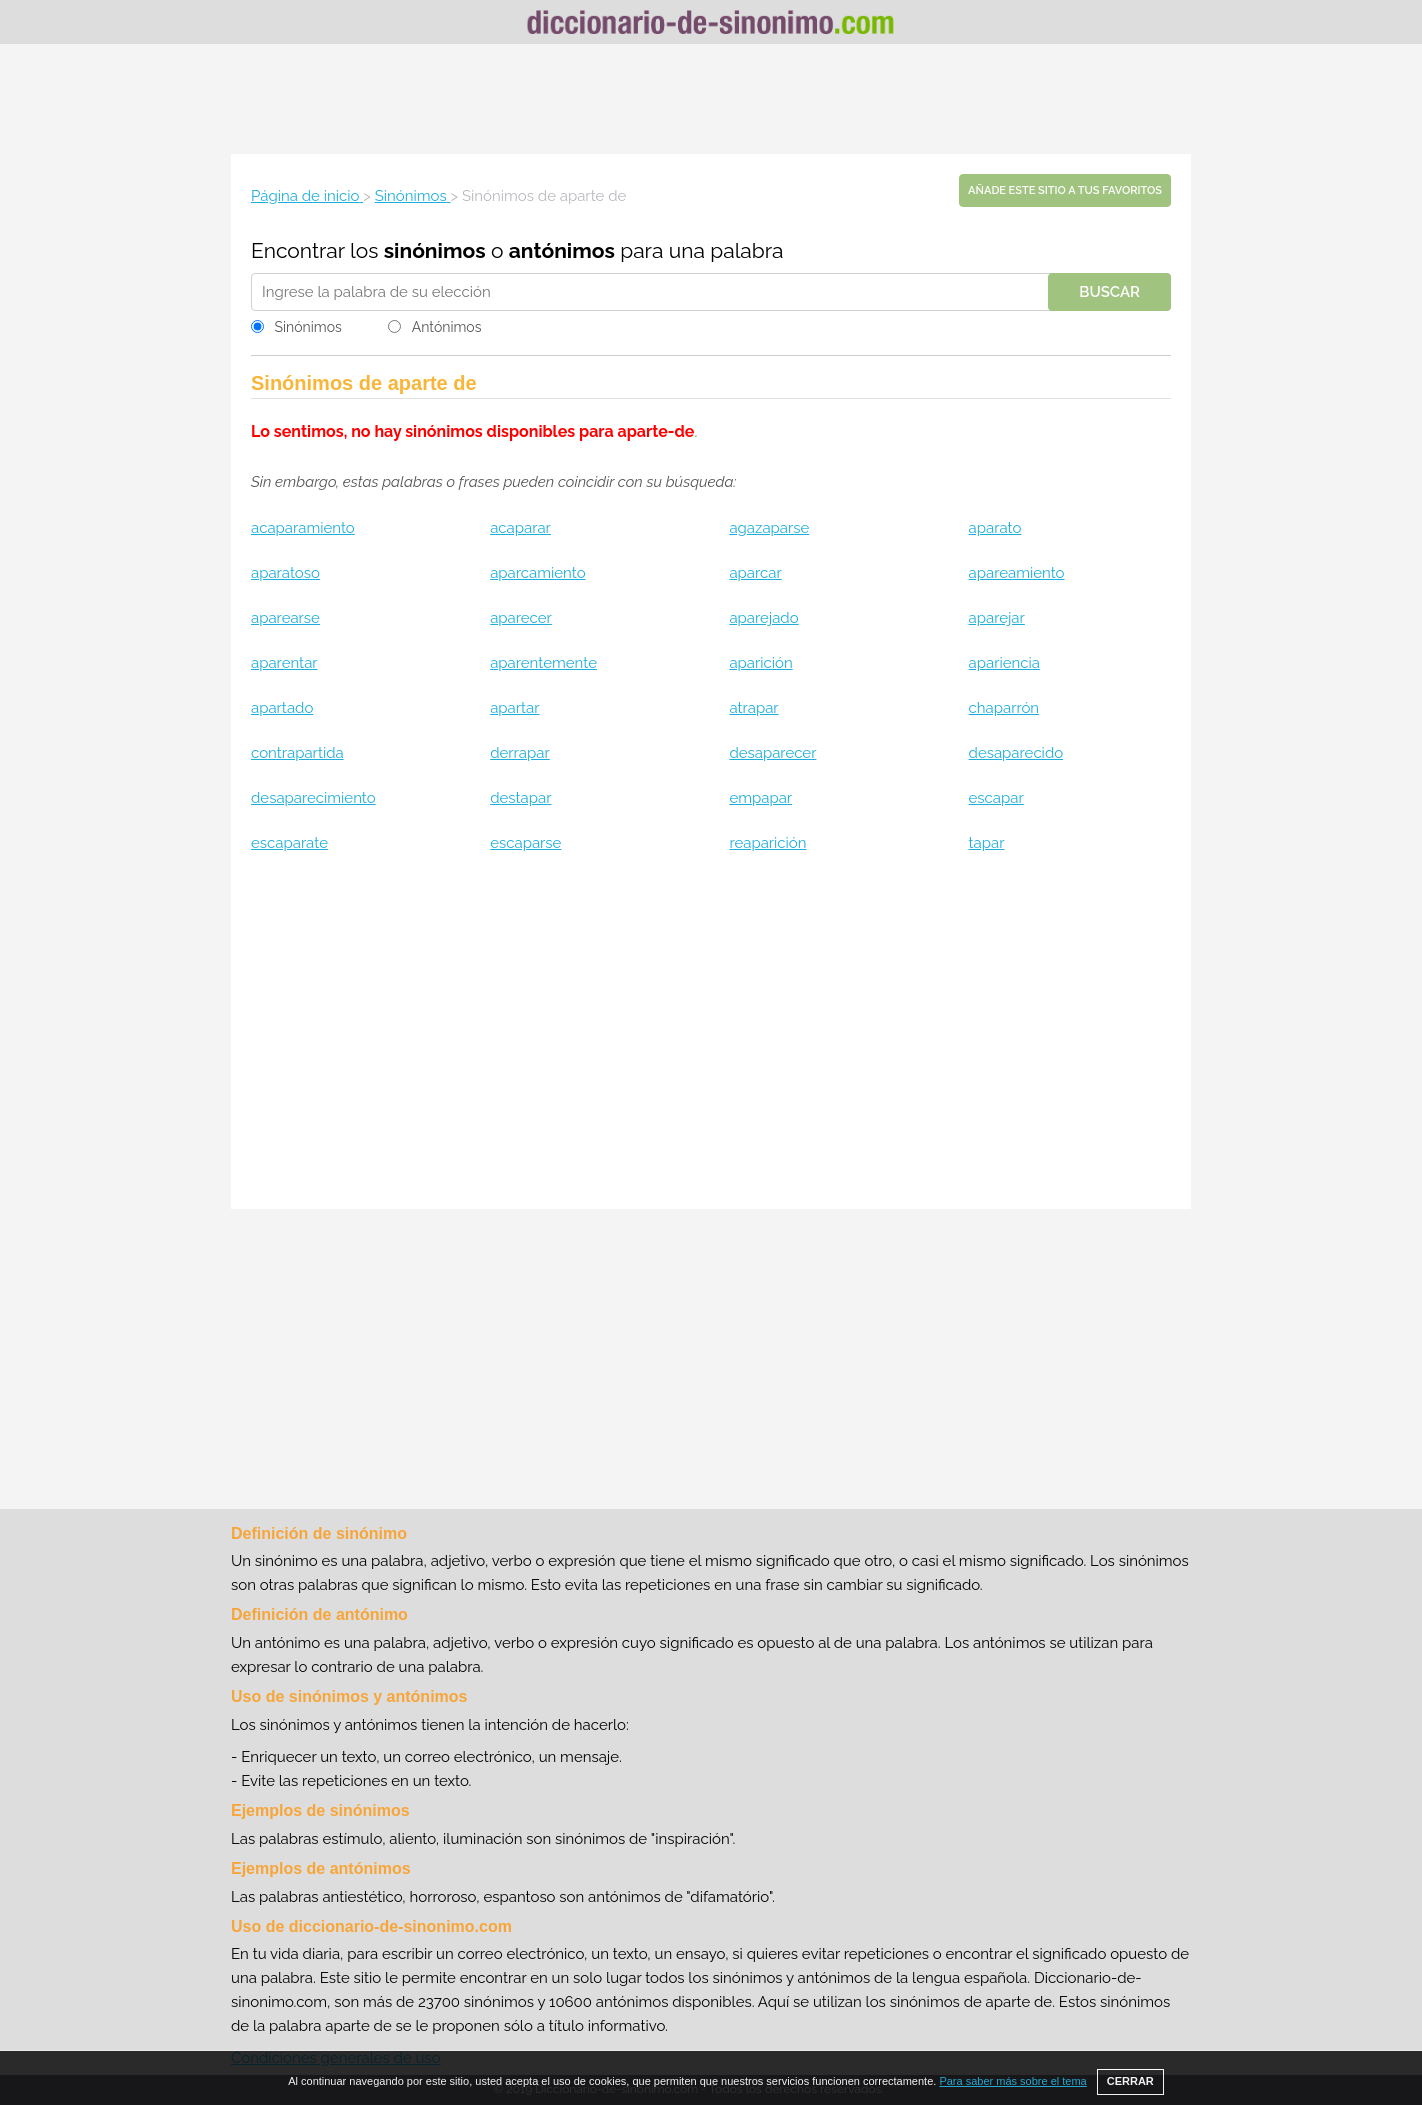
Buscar (1109, 292)
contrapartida (297, 753)
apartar (514, 708)
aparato (995, 528)
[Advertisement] (711, 99)
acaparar (520, 528)
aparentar (284, 663)
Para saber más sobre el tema (1012, 2081)
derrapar (520, 753)
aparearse (285, 618)
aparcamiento (537, 573)
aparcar (755, 573)
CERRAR (1130, 2081)
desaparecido (1016, 753)
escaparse (525, 843)
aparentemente (543, 663)
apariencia (1004, 663)
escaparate (289, 843)
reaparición (767, 843)
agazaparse (769, 528)
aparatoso (285, 573)
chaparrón (1004, 708)
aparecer (521, 618)
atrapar (753, 708)
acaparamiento (303, 528)
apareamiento (1017, 573)
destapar (520, 798)
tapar (987, 843)
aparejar (997, 618)
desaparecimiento (313, 798)
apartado (282, 708)
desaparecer (772, 753)
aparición (760, 663)
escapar (996, 798)
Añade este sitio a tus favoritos (1065, 190)
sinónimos (435, 250)
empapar (760, 798)
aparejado (763, 618)
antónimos (562, 250)
